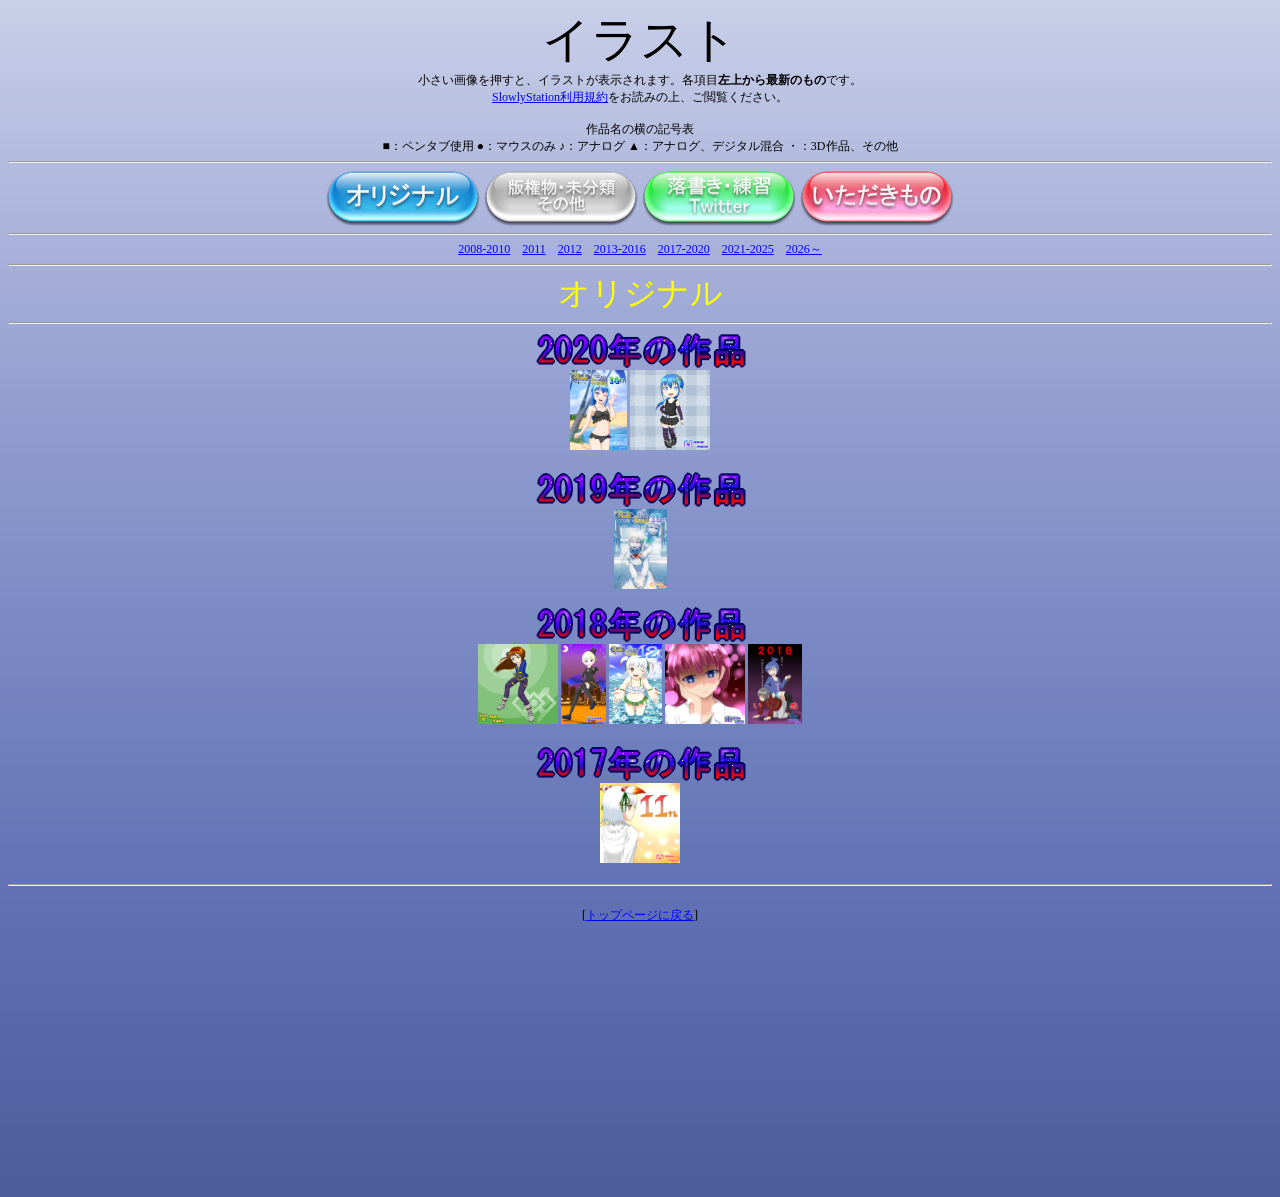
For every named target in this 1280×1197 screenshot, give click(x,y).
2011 (534, 249)
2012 (570, 249)
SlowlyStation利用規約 (550, 97)
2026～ (804, 249)
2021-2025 (748, 249)
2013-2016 (620, 249)
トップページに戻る (640, 915)
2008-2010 (484, 249)
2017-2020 (684, 249)
